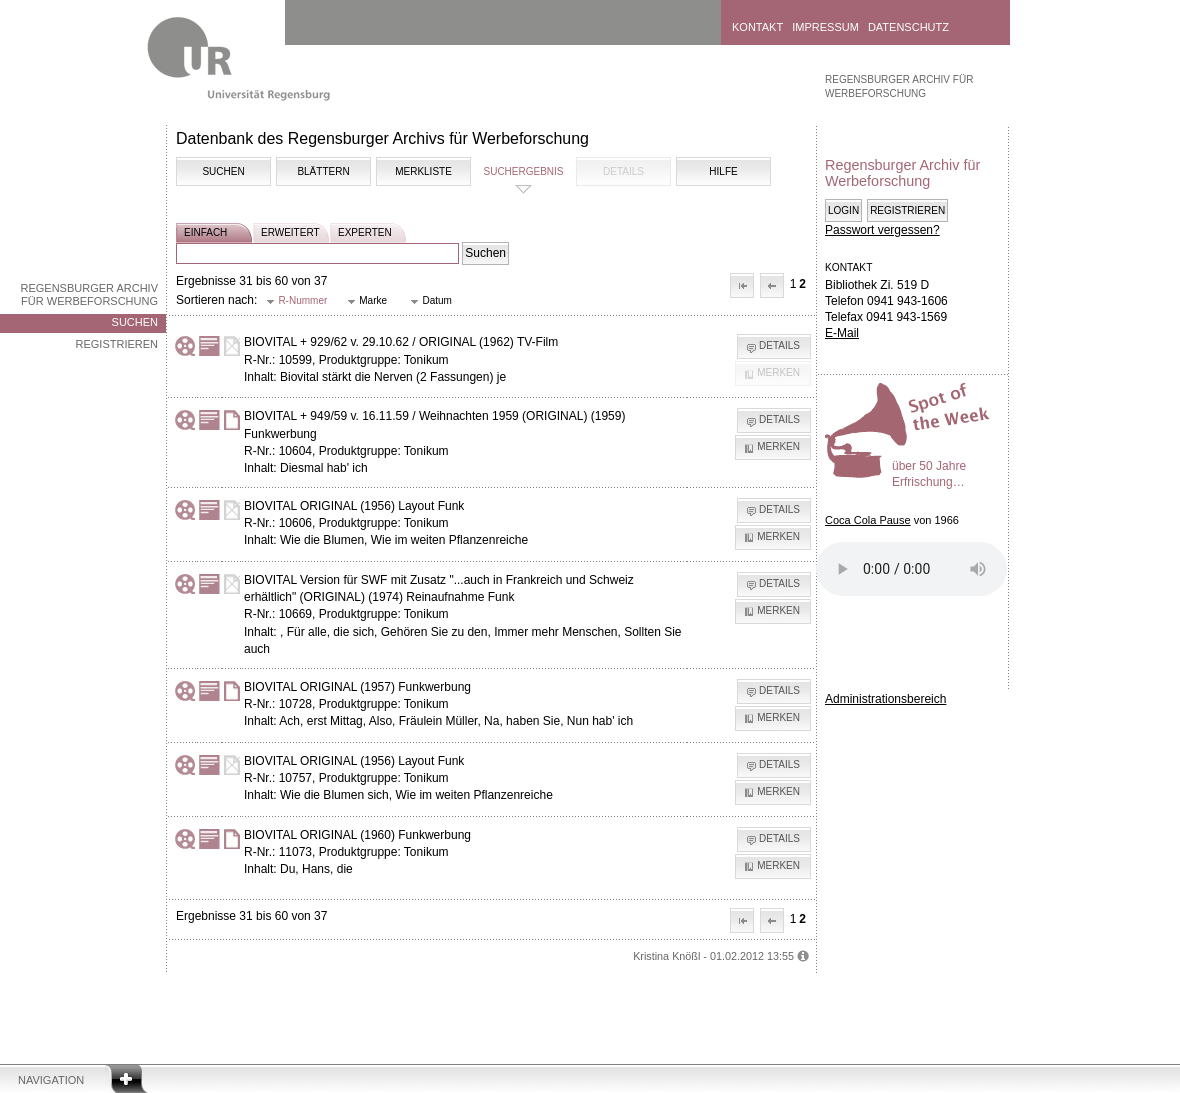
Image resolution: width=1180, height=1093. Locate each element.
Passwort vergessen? (882, 230)
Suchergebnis (523, 171)
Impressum (825, 27)
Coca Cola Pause (868, 520)
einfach (205, 232)
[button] (742, 285)
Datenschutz (908, 27)
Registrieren (116, 344)
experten (365, 232)
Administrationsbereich (885, 699)
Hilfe (723, 171)
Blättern (323, 171)
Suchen (135, 322)
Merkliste (423, 171)
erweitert (290, 232)
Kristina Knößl (666, 956)
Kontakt (757, 27)
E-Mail (842, 333)
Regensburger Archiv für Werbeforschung (89, 294)
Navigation (51, 1080)
